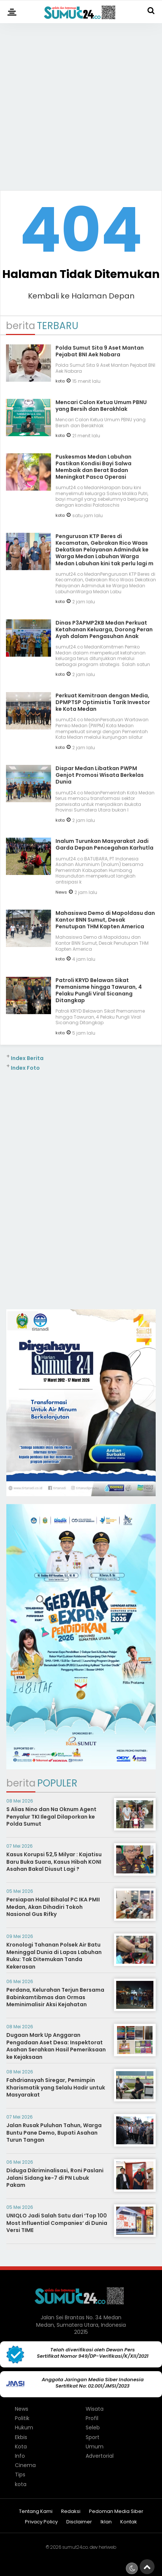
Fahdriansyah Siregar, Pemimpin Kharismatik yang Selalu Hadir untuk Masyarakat (55, 2087)
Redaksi (70, 2511)
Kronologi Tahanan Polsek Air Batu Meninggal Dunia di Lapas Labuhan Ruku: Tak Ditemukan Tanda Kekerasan (54, 1955)
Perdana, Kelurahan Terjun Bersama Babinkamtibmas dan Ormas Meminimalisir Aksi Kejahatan (55, 1997)
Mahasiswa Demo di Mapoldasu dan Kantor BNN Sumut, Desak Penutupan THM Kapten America (105, 919)
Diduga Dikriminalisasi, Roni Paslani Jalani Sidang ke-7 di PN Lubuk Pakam (55, 2178)
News (61, 892)
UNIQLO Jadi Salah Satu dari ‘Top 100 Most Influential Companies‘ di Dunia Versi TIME (56, 2223)
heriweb (107, 2547)
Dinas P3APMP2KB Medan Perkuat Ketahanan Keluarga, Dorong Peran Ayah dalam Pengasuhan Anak (104, 629)
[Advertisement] (81, 103)
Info (20, 2456)
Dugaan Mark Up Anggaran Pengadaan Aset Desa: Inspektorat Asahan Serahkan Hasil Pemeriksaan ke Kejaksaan (56, 2046)
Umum (95, 2446)
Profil (92, 2418)
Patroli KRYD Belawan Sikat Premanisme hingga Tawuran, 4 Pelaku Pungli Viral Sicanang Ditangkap (98, 990)
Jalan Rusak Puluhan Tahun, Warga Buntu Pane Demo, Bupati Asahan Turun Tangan (54, 2133)
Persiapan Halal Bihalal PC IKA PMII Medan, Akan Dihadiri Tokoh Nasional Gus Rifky (53, 1907)
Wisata (95, 2409)
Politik (22, 2418)
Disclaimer (79, 2522)
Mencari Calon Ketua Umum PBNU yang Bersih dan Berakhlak (101, 405)
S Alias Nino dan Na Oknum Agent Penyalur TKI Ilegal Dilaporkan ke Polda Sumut (51, 1817)
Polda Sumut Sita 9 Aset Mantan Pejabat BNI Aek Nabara (99, 351)
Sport (92, 2437)
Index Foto (25, 1068)
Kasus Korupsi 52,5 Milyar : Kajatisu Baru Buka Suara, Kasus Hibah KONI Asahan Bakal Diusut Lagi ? (54, 1862)
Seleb (93, 2427)
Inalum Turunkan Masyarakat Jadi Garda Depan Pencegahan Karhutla (104, 844)
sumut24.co (75, 2547)
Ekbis (21, 2437)
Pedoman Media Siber (116, 2511)
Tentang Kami (36, 2511)
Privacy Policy (41, 2522)
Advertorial (100, 2456)
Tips (20, 2474)
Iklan (106, 2522)
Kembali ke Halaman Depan (81, 296)
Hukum (24, 2427)
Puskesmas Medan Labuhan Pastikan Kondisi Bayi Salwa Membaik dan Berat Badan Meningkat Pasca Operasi (93, 467)
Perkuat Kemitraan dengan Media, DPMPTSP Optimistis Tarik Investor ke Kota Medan (102, 702)
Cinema (25, 2465)
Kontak (128, 2522)
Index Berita (27, 1058)
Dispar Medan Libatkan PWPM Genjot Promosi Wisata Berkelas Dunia (99, 775)
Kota (21, 2446)
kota (60, 381)
